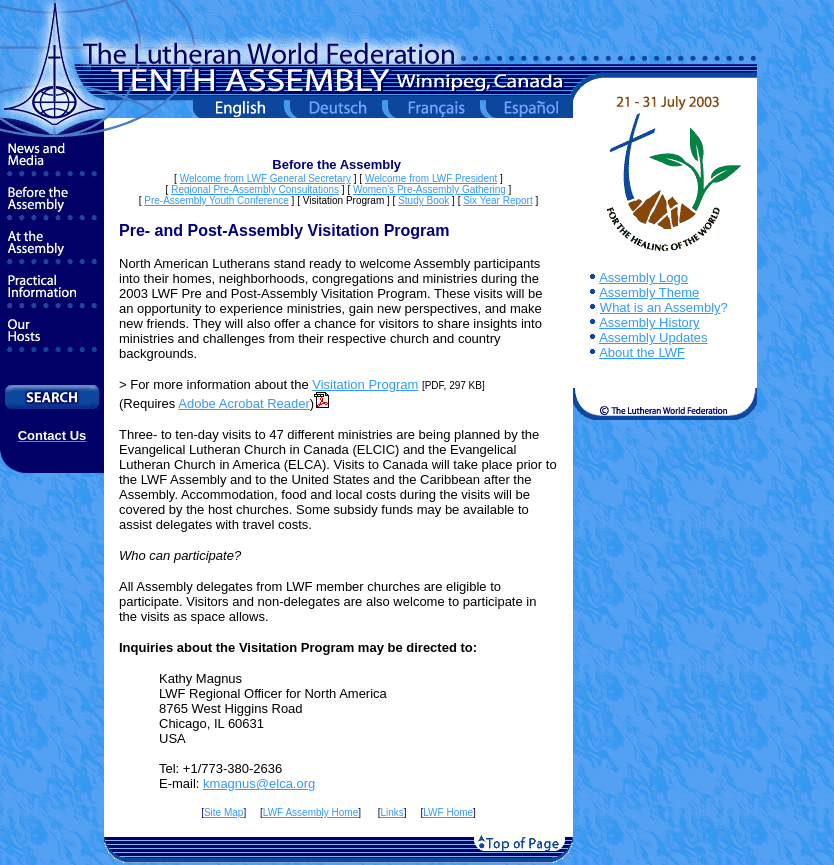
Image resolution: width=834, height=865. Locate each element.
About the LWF (642, 352)
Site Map (223, 812)
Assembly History (649, 322)
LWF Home (448, 812)
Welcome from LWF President (431, 178)
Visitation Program (365, 384)
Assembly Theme (649, 292)
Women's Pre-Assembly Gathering (429, 189)
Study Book (423, 200)
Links (391, 812)
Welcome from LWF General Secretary (265, 178)
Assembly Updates (653, 337)
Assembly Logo (643, 277)
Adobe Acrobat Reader (244, 403)
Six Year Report (498, 200)
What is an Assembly (660, 307)
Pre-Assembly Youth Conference (216, 200)
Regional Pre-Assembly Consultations (255, 189)
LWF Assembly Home (310, 812)
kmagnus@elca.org (259, 783)
